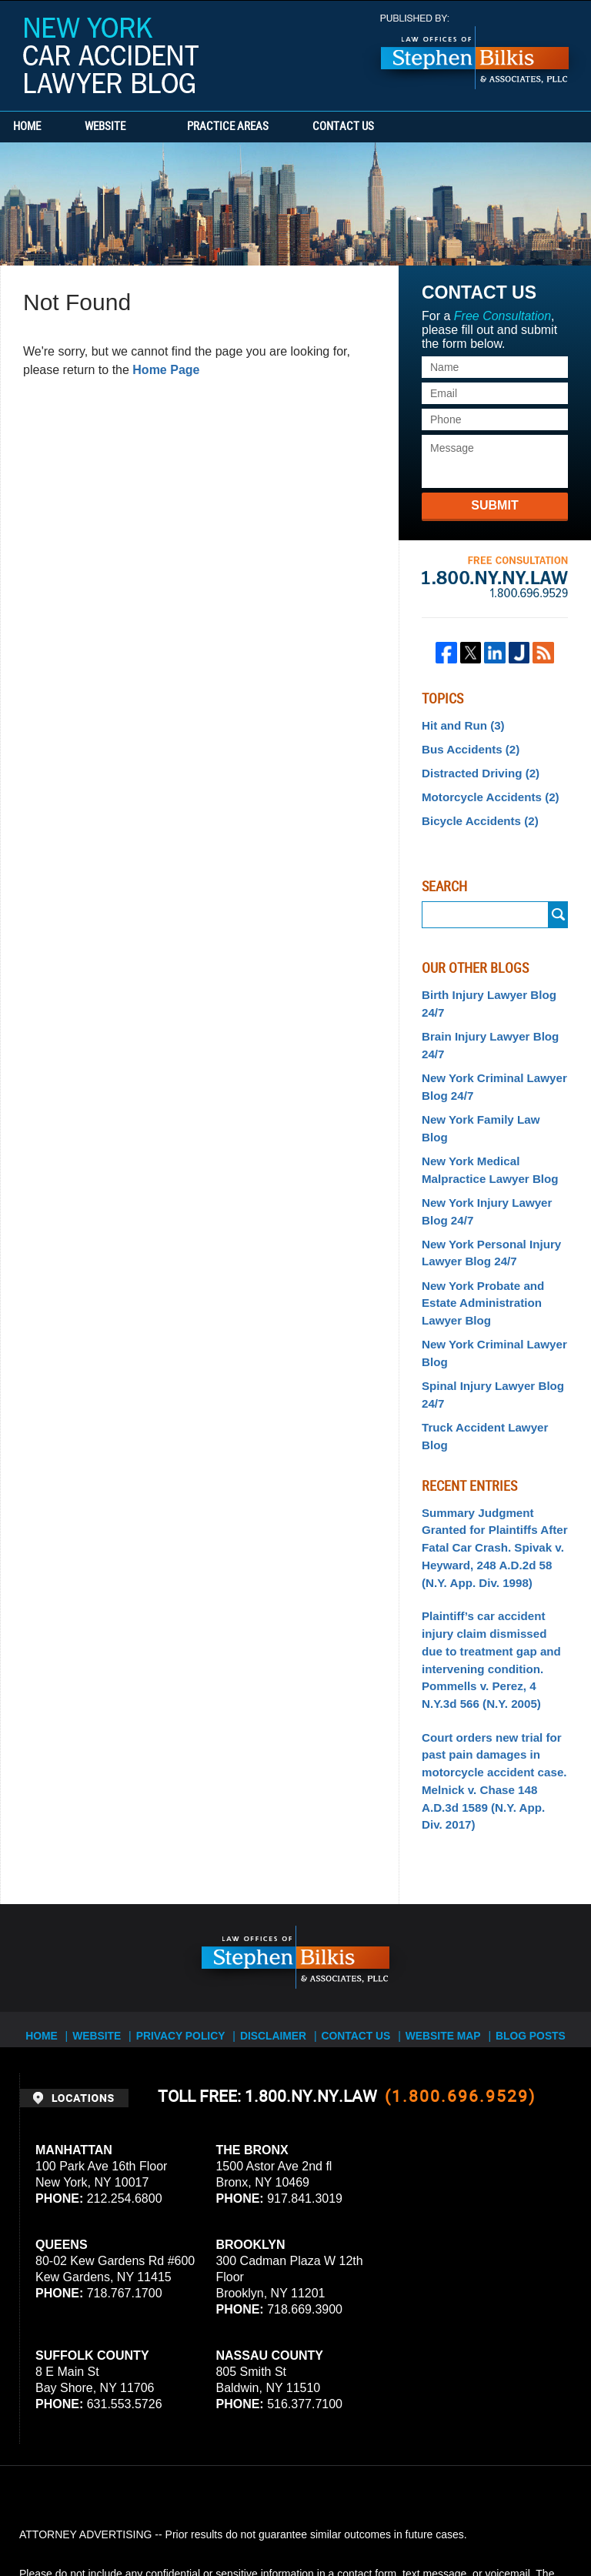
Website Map (442, 1920)
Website (140, 127)
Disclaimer (278, 1920)
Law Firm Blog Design (498, 2521)
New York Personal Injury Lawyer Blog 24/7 (486, 1212)
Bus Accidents (467, 747)
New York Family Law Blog (490, 1104)
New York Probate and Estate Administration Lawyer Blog (478, 1260)
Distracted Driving (476, 770)
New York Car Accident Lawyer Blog (111, 55)
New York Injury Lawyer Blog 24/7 (482, 1174)
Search (558, 908)
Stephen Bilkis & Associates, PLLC (192, 2521)
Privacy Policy (190, 1920)
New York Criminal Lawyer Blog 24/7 (489, 1074)
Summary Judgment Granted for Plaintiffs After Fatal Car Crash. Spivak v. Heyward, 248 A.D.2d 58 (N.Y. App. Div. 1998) (489, 1474)
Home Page (165, 369)
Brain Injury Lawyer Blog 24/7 (485, 1035)
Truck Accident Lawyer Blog (494, 1376)
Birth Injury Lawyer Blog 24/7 (484, 996)
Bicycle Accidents (475, 815)
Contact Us (396, 127)
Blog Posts (526, 1920)
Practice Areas (263, 127)
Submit (494, 505)
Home (44, 127)
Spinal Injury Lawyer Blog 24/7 (487, 1345)
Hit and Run (460, 725)
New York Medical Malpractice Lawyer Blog (485, 1135)
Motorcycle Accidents (485, 793)
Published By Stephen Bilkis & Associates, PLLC (474, 52)
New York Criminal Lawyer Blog (489, 1306)
